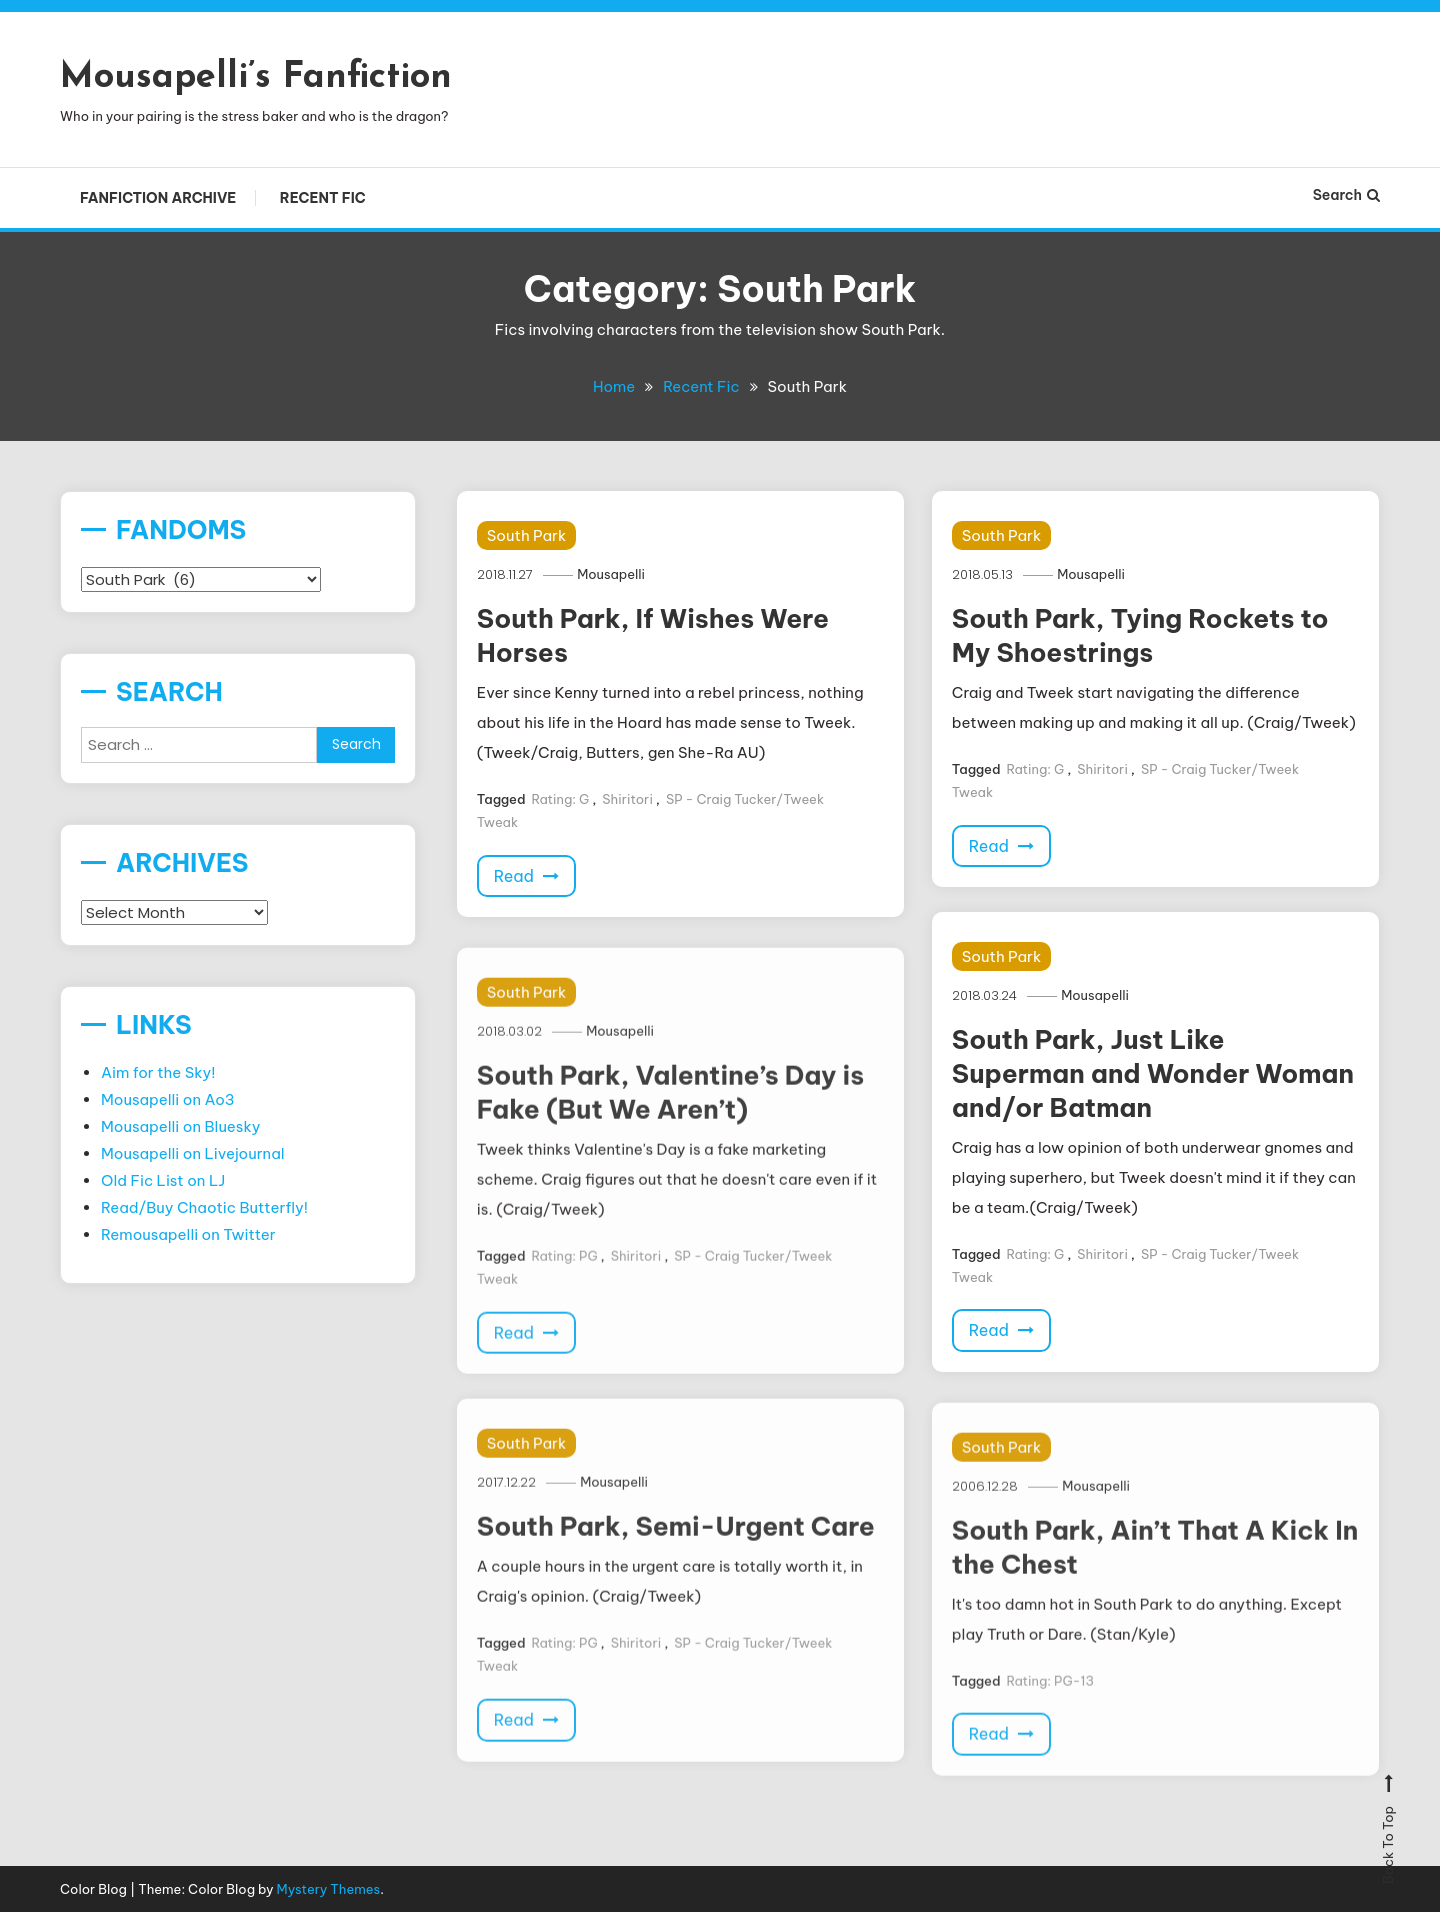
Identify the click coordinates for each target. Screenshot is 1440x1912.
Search (1346, 195)
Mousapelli (613, 574)
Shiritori (627, 798)
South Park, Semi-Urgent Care (676, 1573)
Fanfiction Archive (158, 198)
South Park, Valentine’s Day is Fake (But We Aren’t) (670, 1139)
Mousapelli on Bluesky (181, 1126)
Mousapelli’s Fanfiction (256, 78)
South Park (526, 535)
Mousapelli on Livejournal (193, 1153)
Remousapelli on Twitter (188, 1234)
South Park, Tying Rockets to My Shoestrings (1140, 635)
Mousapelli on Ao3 (168, 1099)
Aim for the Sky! (158, 1072)
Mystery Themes (329, 1888)
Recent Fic (323, 198)
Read (526, 875)
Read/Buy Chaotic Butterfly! (204, 1207)
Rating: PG (564, 1302)
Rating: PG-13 (1050, 1727)
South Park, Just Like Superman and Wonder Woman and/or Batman (1153, 1073)
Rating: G (560, 798)
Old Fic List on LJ (163, 1180)
